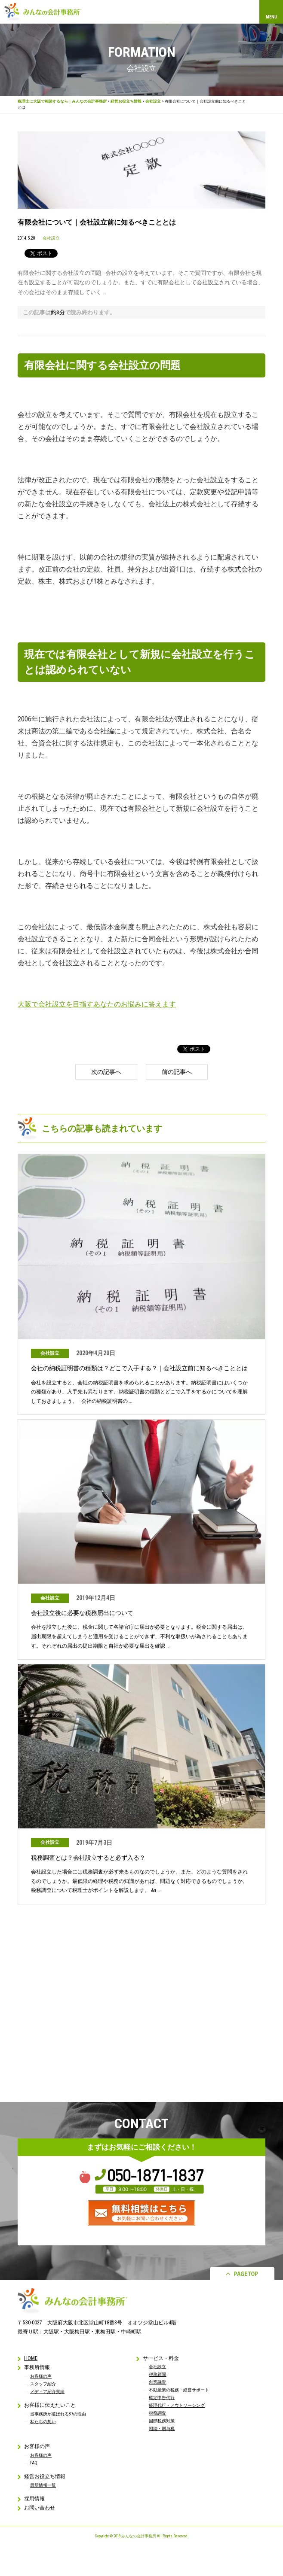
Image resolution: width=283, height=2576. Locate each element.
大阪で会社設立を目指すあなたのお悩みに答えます (97, 1004)
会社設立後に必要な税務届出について (82, 1612)
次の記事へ (106, 1071)
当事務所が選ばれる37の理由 (58, 2414)
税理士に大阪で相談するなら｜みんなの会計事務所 (62, 101)
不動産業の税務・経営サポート (179, 2389)
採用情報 (34, 2499)
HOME (30, 2358)
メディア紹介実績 (47, 2391)
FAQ (33, 2462)
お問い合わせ (39, 2508)
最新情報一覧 (43, 2485)
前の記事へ (177, 1071)
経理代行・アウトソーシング (177, 2405)
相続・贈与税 (162, 2428)
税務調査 (157, 2413)
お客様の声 (41, 2376)
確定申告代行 (162, 2397)
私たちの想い (43, 2421)
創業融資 (157, 2382)
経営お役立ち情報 (126, 101)
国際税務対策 (162, 2420)
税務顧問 (157, 2374)
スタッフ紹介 (43, 2383)
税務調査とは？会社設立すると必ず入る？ (88, 1857)
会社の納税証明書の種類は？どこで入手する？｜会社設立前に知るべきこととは (139, 1368)
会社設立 (153, 101)
